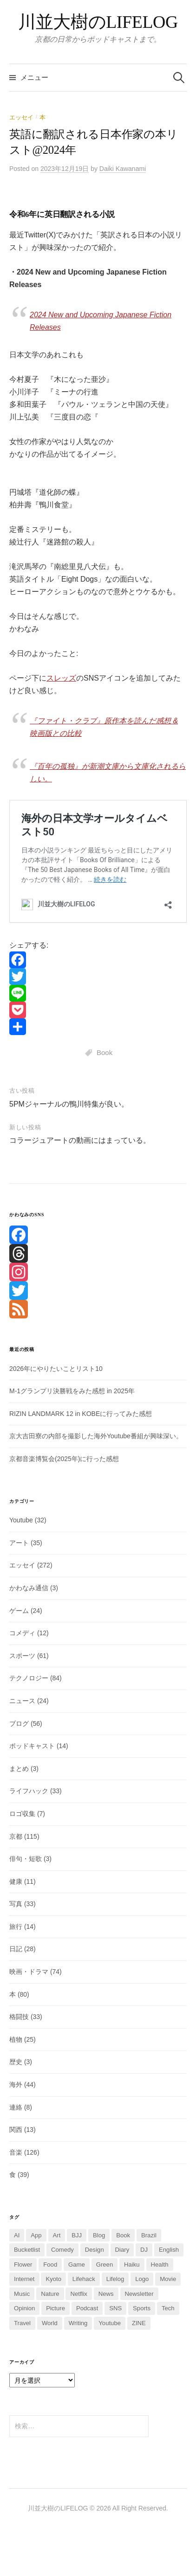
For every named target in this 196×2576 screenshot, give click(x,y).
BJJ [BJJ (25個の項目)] (77, 2235)
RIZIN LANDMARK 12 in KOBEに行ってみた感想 (80, 1413)
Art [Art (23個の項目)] (57, 2235)
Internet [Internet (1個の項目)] (24, 2278)
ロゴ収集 (22, 1813)
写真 (15, 1903)
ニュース (22, 1700)
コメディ (22, 1633)
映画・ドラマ (28, 1971)
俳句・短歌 (25, 1858)
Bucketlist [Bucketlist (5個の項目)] (27, 2249)
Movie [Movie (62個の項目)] (168, 2278)
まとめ (19, 1768)
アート (19, 1543)
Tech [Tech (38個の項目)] (168, 2308)
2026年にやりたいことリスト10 (56, 1368)
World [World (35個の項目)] (50, 2323)
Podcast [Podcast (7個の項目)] (87, 2308)
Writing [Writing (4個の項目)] (78, 2323)
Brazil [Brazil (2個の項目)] (149, 2235)
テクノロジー (28, 1678)
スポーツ (22, 1655)
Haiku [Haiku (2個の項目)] (132, 2264)
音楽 (15, 2152)
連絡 (15, 2107)
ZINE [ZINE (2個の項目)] (139, 2323)
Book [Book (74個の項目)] (123, 2235)
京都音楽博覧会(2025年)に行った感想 (64, 1458)
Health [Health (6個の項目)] (160, 2264)
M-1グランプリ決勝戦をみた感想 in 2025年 (72, 1391)
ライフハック (28, 1791)
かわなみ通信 (28, 1588)
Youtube (21, 1520)
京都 (15, 1836)
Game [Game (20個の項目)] (76, 2264)
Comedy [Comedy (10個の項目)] (62, 2249)
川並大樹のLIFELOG (98, 22)
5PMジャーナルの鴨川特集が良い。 (69, 1104)
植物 (15, 2039)
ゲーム (19, 1610)
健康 (15, 1881)
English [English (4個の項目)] (169, 2249)
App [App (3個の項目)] (36, 2235)
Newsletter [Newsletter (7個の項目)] (139, 2293)
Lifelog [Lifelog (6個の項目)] (115, 2278)
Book (104, 1052)
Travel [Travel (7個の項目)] (22, 2323)
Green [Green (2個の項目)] (104, 2264)
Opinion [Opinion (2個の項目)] (24, 2308)
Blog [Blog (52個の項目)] (99, 2235)
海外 (15, 2084)
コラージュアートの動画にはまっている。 (79, 1140)
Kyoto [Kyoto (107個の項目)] (53, 2278)
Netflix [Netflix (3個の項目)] (78, 2293)
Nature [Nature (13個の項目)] (50, 2293)
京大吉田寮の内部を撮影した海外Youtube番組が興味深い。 (96, 1436)
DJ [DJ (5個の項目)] (144, 2249)
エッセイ (21, 117)
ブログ (19, 1723)
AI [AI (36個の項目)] (17, 2235)
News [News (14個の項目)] (106, 2293)
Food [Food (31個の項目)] (50, 2264)
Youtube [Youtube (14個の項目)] (109, 2323)
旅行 (15, 1926)
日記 (15, 1949)
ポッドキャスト (32, 1746)
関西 (15, 2129)
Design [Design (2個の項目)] (94, 2249)
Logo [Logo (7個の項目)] (142, 2278)
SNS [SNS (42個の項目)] (115, 2308)
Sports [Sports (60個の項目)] (141, 2308)
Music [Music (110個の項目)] (22, 2293)
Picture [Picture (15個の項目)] (55, 2308)
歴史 (15, 2061)
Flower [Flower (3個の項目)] (23, 2264)
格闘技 (19, 2016)
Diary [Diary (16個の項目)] (122, 2249)
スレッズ (61, 678)
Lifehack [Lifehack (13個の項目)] (83, 2278)
